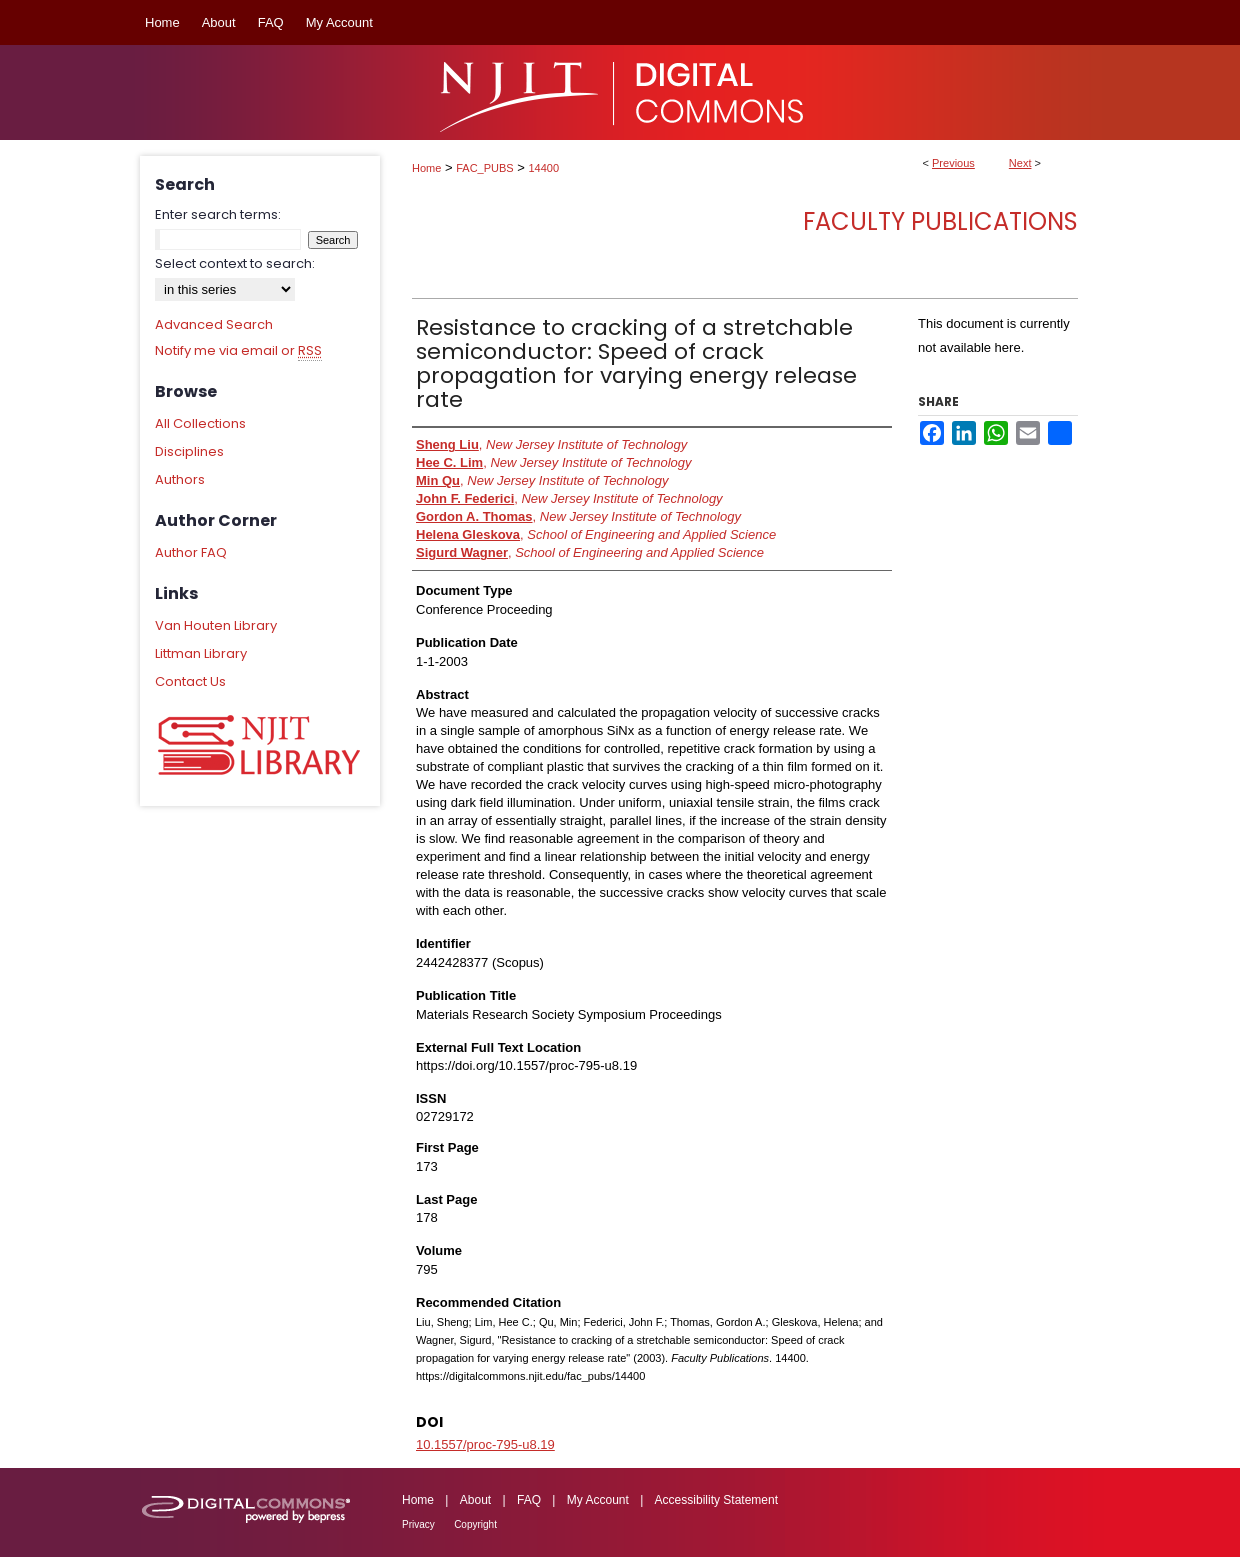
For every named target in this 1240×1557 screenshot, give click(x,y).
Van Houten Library (216, 625)
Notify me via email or (238, 351)
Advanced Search (214, 324)
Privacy (418, 1524)
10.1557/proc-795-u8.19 (485, 1444)
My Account (598, 1500)
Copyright (475, 1524)
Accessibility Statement (716, 1500)
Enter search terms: (218, 214)
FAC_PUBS (484, 168)
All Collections (200, 423)
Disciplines (189, 451)
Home (426, 168)
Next (1020, 163)
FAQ (529, 1500)
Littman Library (201, 653)
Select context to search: (235, 263)
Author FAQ (191, 552)
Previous (953, 163)
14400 (544, 168)
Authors (180, 479)
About (475, 1500)
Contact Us (190, 681)
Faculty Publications (940, 221)
